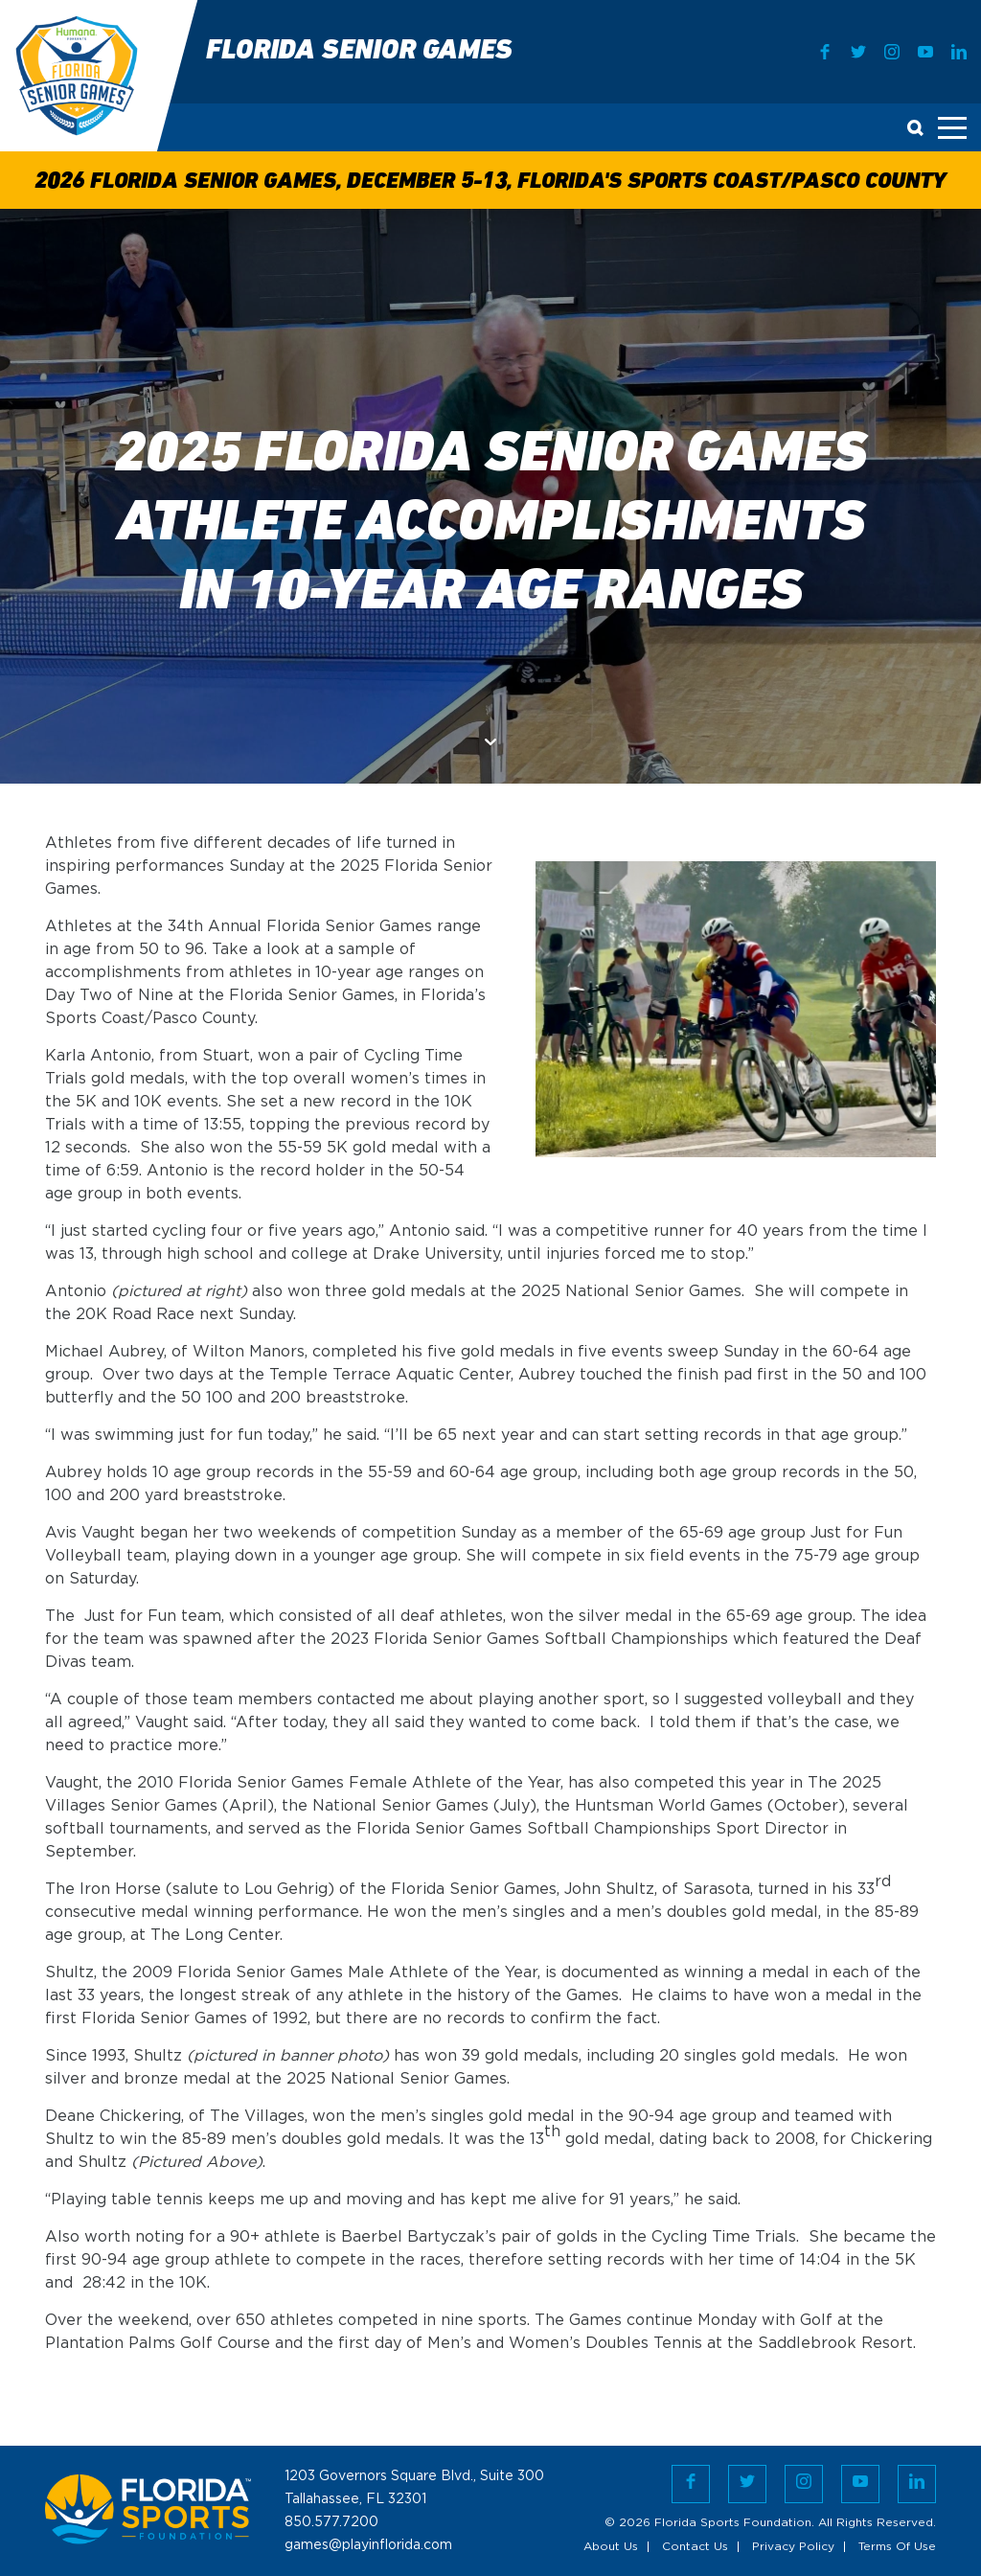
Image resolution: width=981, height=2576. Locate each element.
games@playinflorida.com (368, 2545)
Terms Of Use (897, 2547)
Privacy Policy (793, 2547)
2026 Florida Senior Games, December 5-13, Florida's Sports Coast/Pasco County (490, 182)
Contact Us (695, 2547)
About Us (610, 2547)
